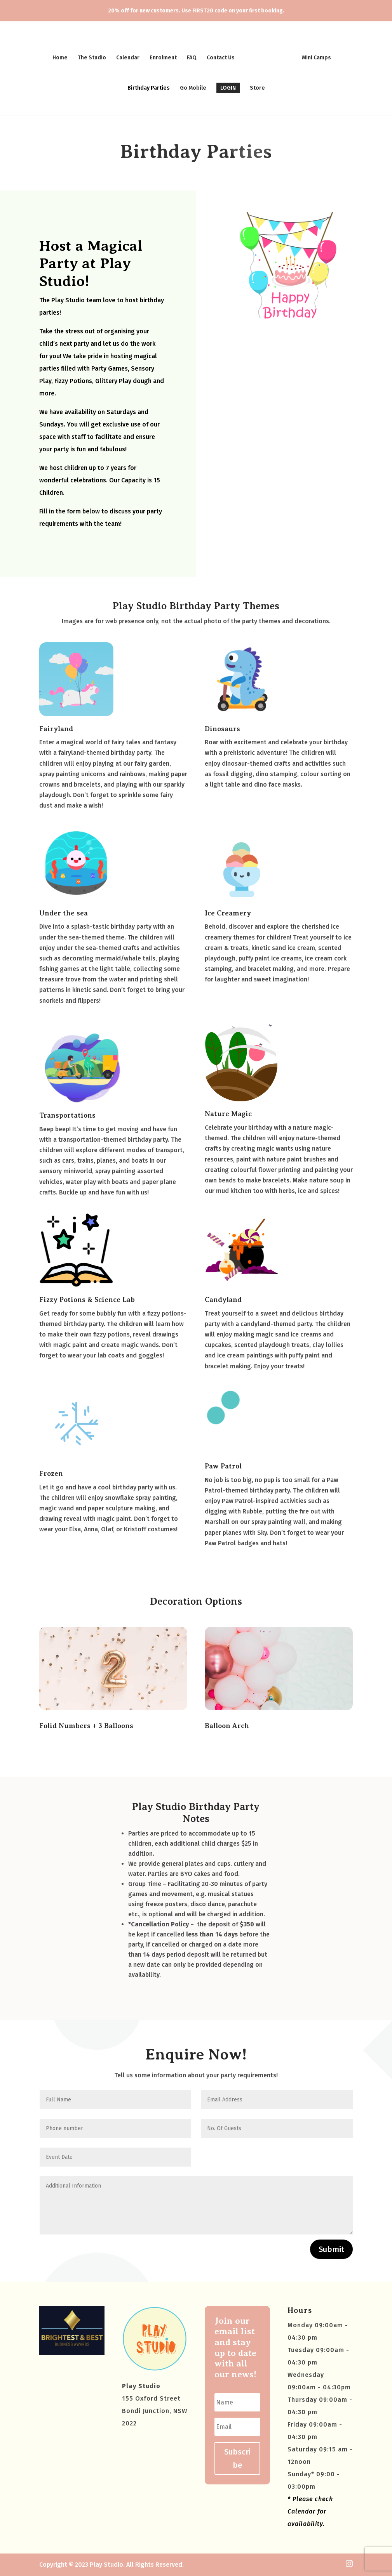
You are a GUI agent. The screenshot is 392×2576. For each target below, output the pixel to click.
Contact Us (223, 55)
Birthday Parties (148, 85)
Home (62, 55)
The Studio (94, 55)
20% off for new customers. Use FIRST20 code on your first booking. (196, 11)
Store (257, 85)
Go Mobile (193, 85)
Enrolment (165, 55)
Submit (331, 2249)
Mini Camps (313, 55)
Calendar (130, 55)
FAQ (194, 55)
